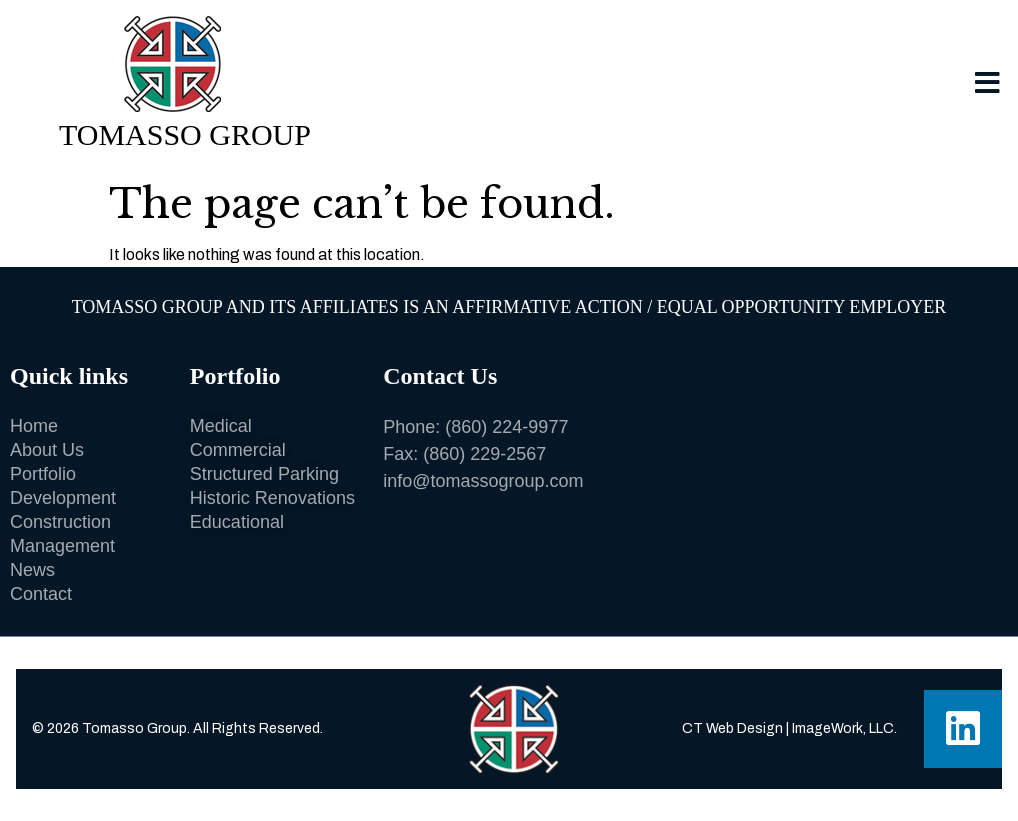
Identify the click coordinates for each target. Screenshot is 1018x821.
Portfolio (235, 376)
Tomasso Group (185, 134)
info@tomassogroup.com (483, 481)
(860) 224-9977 (506, 427)
